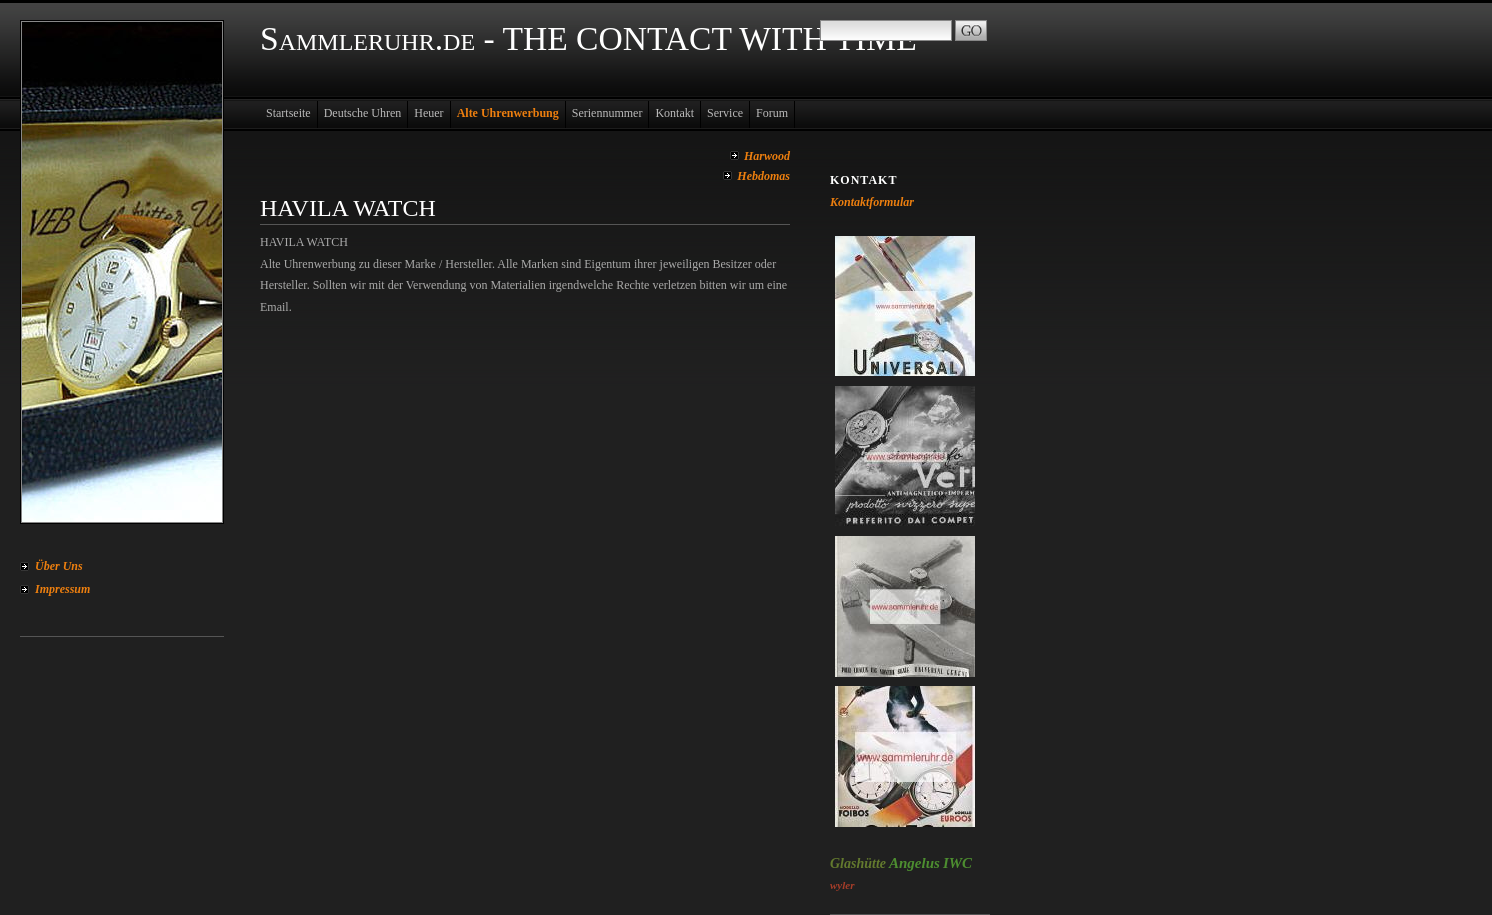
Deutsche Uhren (363, 113)
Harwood (767, 156)
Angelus (914, 863)
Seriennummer (607, 113)
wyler (842, 885)
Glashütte (858, 863)
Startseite (288, 113)
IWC (957, 863)
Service (725, 113)
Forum (772, 113)
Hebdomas (763, 176)
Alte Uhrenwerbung (508, 113)
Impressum (62, 589)
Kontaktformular (872, 202)
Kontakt (674, 113)
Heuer (428, 113)
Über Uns (59, 566)
